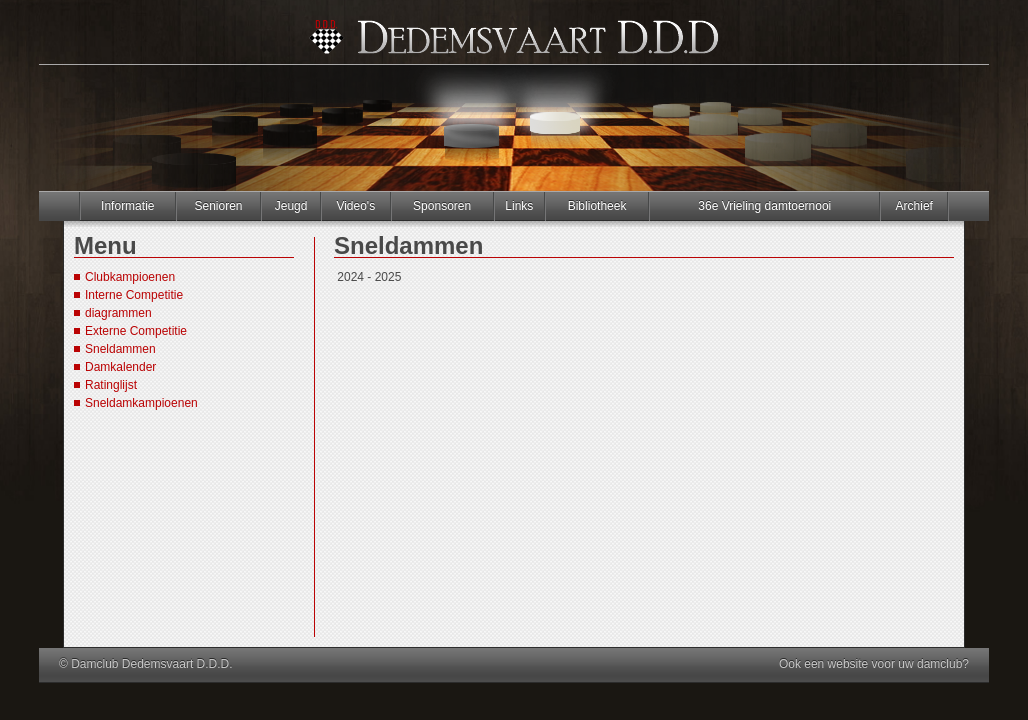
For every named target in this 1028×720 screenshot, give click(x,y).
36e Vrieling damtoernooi (764, 206)
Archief (914, 206)
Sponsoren (442, 206)
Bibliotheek (597, 206)
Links (519, 206)
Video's (355, 206)
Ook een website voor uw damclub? (874, 664)
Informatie (127, 206)
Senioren (218, 206)
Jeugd (291, 206)
